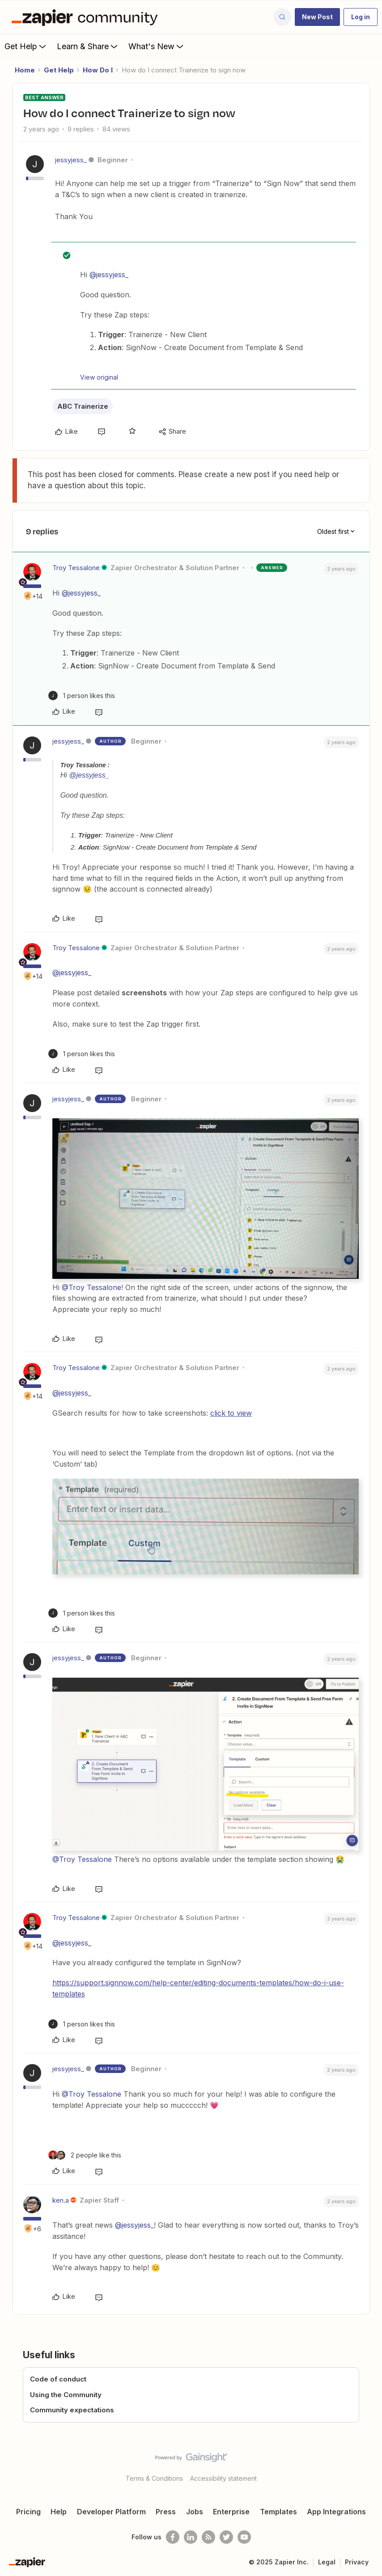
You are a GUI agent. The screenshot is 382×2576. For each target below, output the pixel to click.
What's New (156, 46)
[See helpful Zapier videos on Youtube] (244, 2537)
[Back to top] (372, 2465)
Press (166, 2511)
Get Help (26, 46)
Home (25, 70)
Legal (326, 2562)
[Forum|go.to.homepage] (87, 17)
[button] (317, 17)
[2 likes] (84, 2155)
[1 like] (81, 695)
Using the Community (66, 2394)
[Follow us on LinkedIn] (190, 2537)
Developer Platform (111, 2511)
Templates (278, 2511)
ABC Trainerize (82, 406)
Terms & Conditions (154, 2478)
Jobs (194, 2511)
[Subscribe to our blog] (208, 2537)
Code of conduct (58, 2379)
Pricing (28, 2511)
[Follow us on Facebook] (172, 2537)
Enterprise (231, 2511)
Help (59, 2511)
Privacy (357, 2562)
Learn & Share (88, 46)
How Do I (98, 70)
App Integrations (336, 2511)
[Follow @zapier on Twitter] (226, 2537)
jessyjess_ (71, 160)
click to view (231, 1413)
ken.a (60, 2200)
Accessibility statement (223, 2478)
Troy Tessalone (76, 567)
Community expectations (72, 2410)
